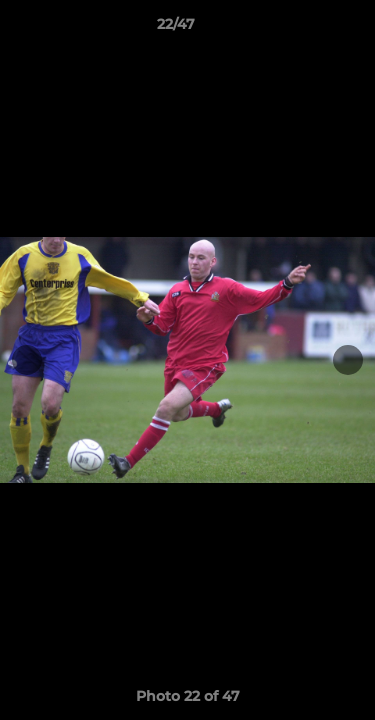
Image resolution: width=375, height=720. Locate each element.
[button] (303, 29)
